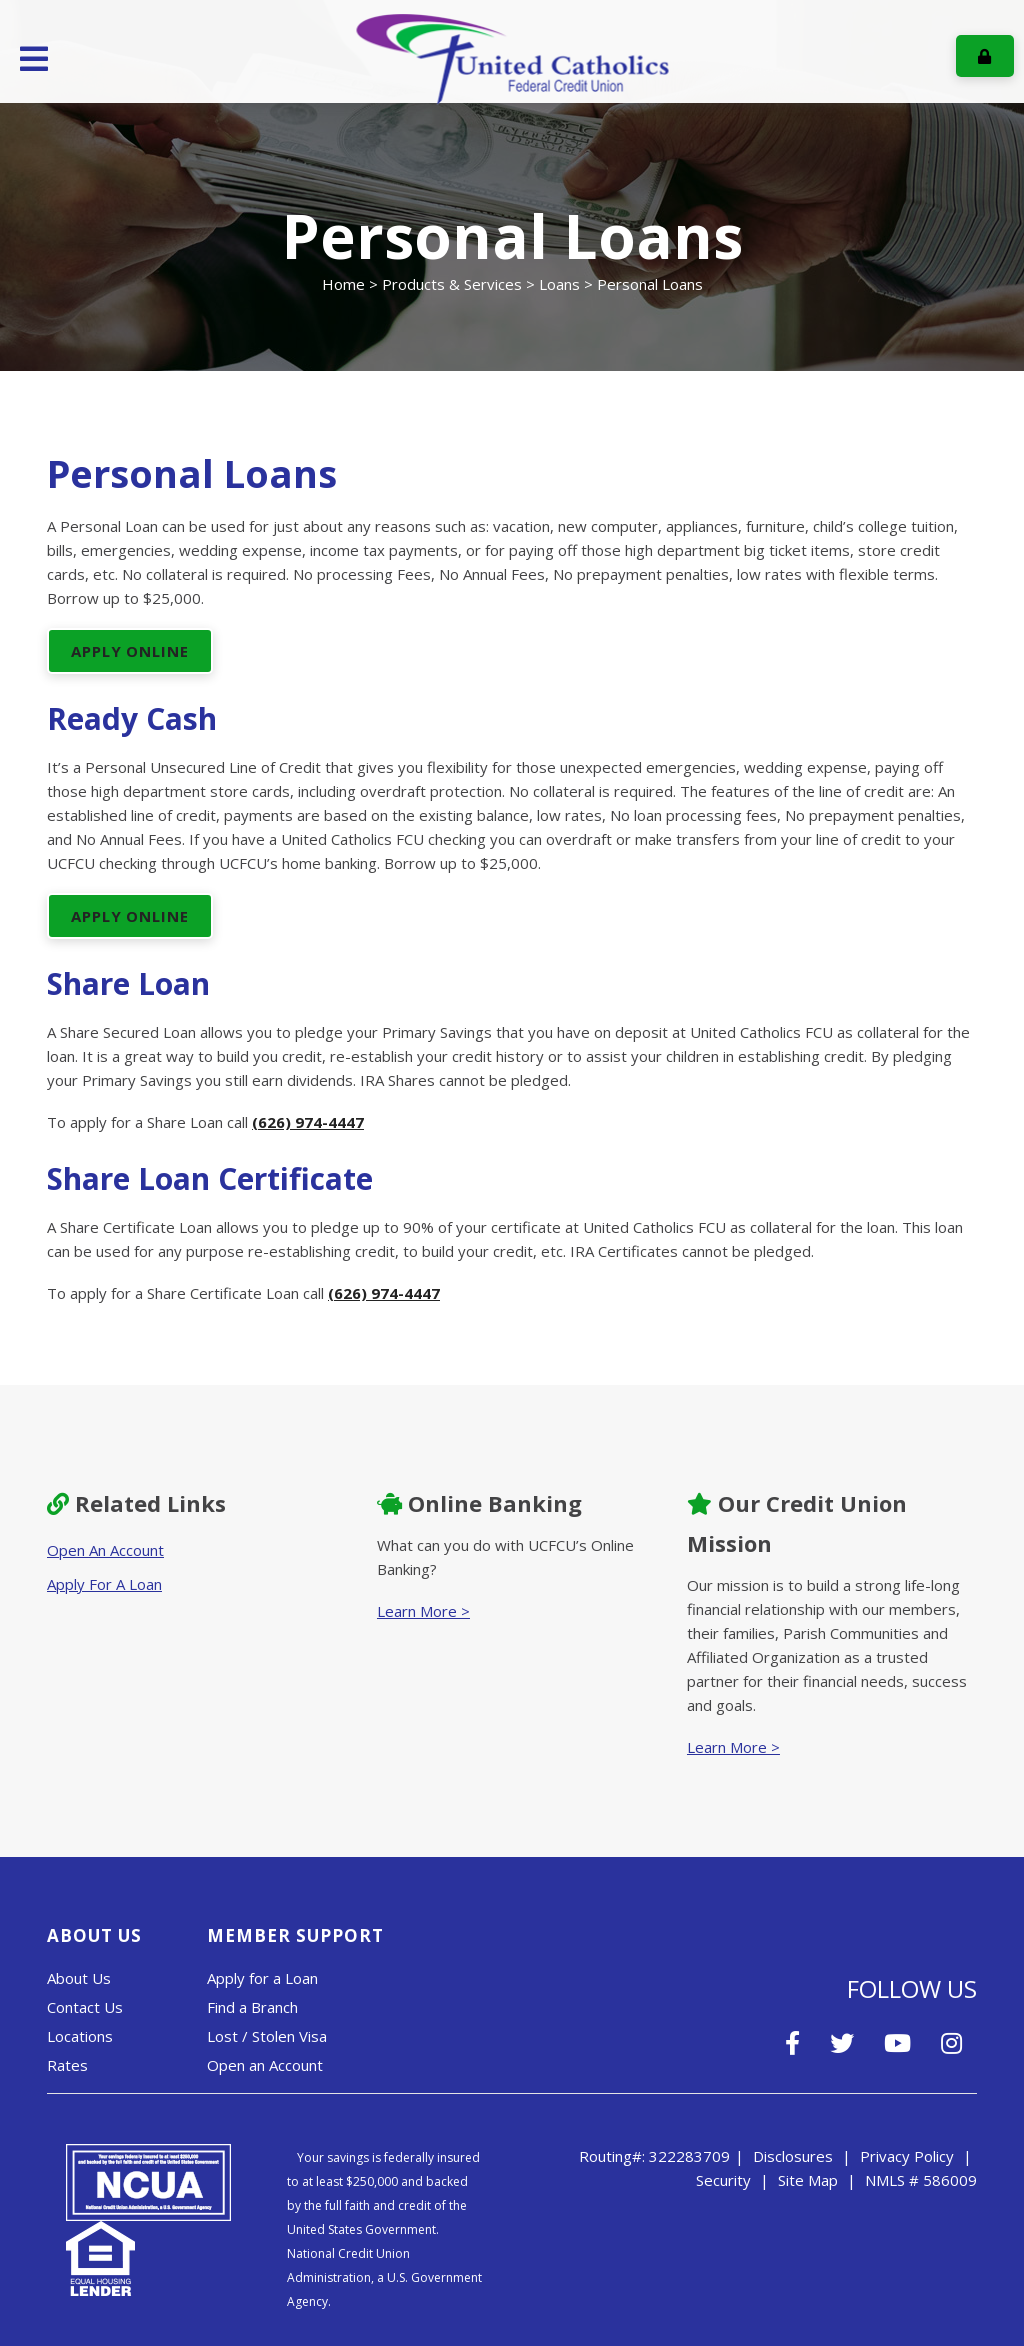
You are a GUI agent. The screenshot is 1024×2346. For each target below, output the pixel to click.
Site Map (808, 2180)
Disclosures (793, 2156)
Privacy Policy (907, 2156)
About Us (79, 1978)
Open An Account (105, 1550)
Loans (559, 284)
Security (723, 2180)
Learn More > (423, 1611)
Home (343, 284)
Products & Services (452, 284)
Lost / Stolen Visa (267, 2036)
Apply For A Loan (104, 1584)
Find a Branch (252, 2007)
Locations (80, 2036)
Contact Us (85, 2007)
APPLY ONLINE (130, 651)
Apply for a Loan (262, 1978)
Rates (67, 2065)
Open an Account (265, 2065)
